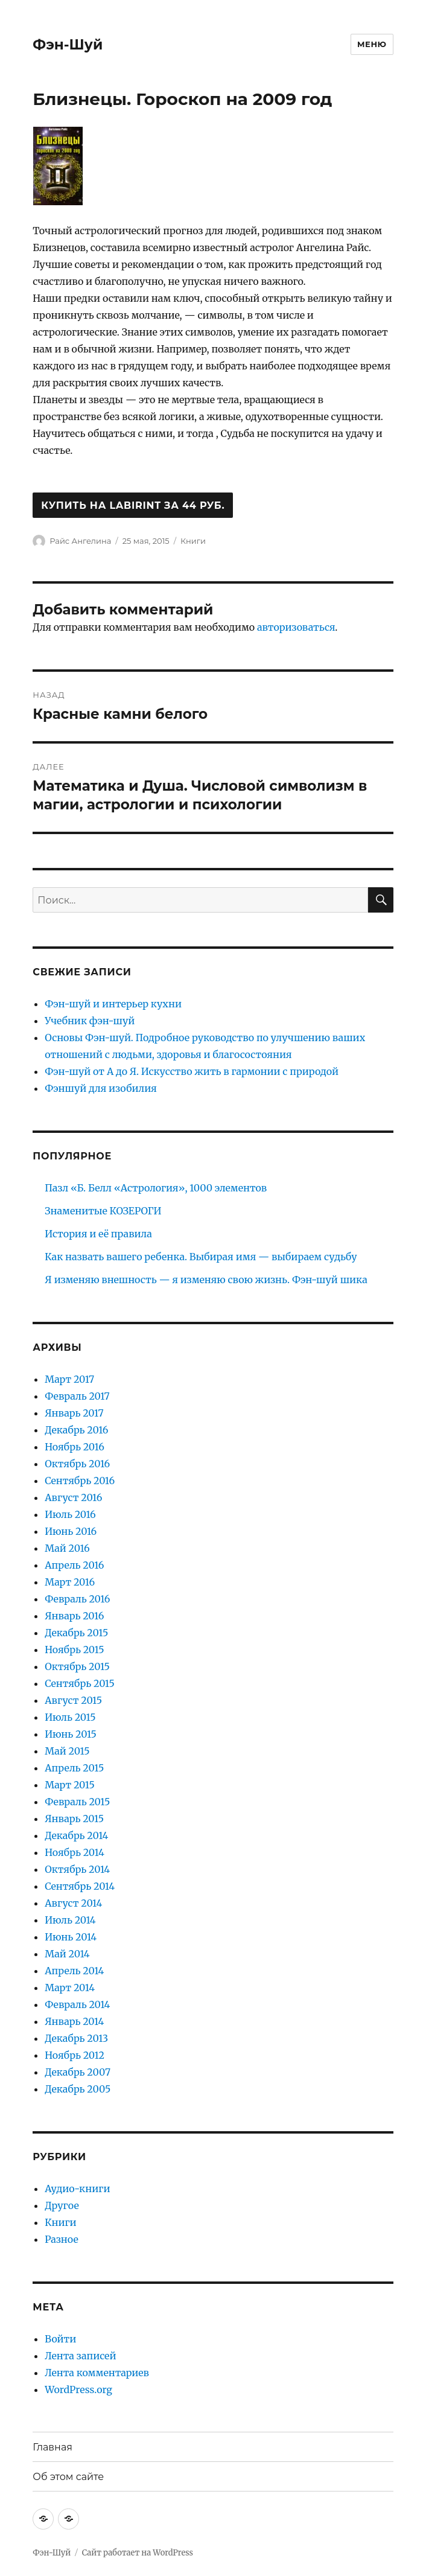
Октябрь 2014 (77, 1869)
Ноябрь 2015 (74, 1649)
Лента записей (80, 2356)
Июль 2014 (70, 1920)
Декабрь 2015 (76, 1633)
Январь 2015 (74, 1818)
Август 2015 (73, 1700)
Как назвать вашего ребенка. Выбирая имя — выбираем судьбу (201, 1257)
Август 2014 (73, 1903)
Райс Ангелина (80, 541)
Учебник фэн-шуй (90, 1021)
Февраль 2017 (77, 1396)
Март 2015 (70, 1785)
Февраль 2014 (77, 2004)
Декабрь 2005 (77, 2089)
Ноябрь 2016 (74, 1447)
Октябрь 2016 (77, 1464)
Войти (60, 2339)
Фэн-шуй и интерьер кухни (113, 1004)
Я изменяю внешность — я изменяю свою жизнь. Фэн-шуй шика (206, 1280)
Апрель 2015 (74, 1768)
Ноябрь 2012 (74, 2055)
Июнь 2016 (71, 1531)
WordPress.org (78, 2389)
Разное (61, 2239)
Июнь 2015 (71, 1734)
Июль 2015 (70, 1717)
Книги (193, 541)
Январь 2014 (74, 2021)
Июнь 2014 (71, 1937)
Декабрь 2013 (76, 2038)
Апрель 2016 (74, 1565)
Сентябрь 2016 (80, 1481)
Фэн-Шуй (68, 44)
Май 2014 (67, 1954)
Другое (62, 2205)
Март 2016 (70, 1582)
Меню (372, 44)
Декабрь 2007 (77, 2072)
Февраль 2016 (77, 1599)
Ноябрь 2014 (74, 1852)
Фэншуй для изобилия (100, 1088)
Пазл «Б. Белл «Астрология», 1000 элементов (156, 1188)
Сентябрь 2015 (80, 1683)
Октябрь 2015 (77, 1666)
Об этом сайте (68, 2476)
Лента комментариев (97, 2373)
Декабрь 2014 (76, 1835)
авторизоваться (296, 627)
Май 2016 (67, 1548)
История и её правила (98, 1234)
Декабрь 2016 (76, 1430)
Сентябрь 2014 (80, 1886)
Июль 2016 (70, 1514)
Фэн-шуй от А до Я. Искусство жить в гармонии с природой (192, 1071)
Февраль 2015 (77, 1802)
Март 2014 (70, 1987)
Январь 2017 (74, 1413)
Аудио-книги (77, 2188)
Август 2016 (73, 1497)
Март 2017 (69, 1379)
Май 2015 (67, 1751)
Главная (52, 2447)
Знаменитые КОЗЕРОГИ (103, 1211)
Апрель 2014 (74, 1971)
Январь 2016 (74, 1616)
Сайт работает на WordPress (137, 2553)
